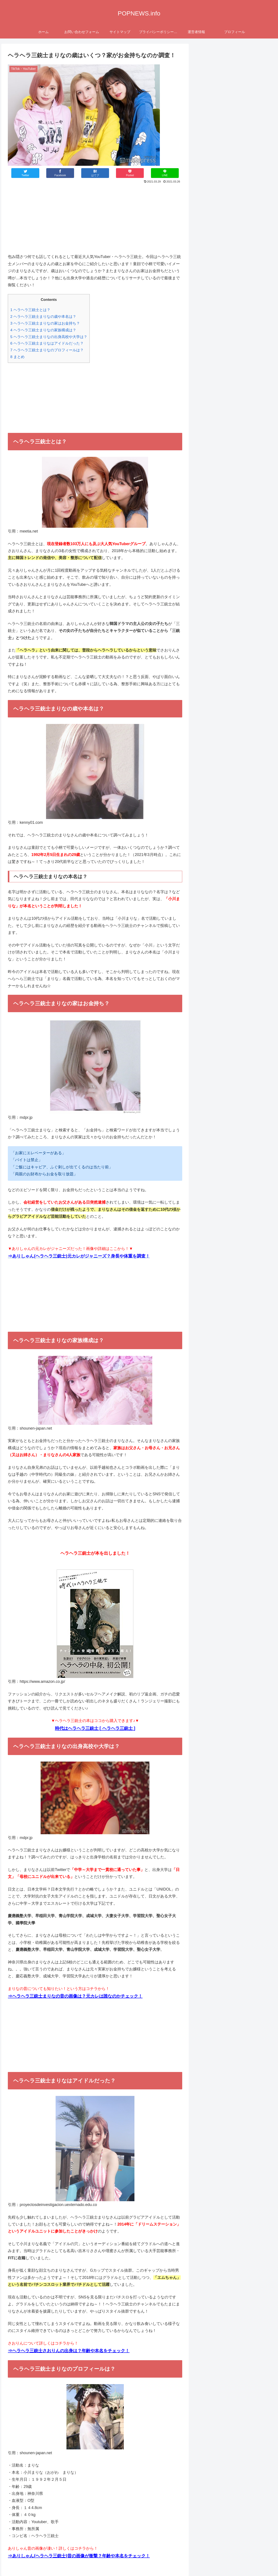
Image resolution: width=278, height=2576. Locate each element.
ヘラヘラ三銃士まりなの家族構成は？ (43, 330)
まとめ (17, 357)
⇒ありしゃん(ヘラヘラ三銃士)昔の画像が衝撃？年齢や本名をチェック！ (79, 2555)
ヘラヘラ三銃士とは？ (30, 310)
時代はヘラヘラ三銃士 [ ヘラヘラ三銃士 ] (95, 1728)
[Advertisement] (95, 217)
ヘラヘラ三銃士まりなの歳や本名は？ (43, 317)
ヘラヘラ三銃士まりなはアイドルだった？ (46, 343)
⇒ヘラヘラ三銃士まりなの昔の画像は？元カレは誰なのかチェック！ (75, 1996)
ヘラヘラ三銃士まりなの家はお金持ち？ (45, 323)
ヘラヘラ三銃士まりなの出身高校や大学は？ (48, 337)
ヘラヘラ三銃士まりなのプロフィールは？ (46, 350)
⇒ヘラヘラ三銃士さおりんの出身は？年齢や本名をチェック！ (68, 2350)
